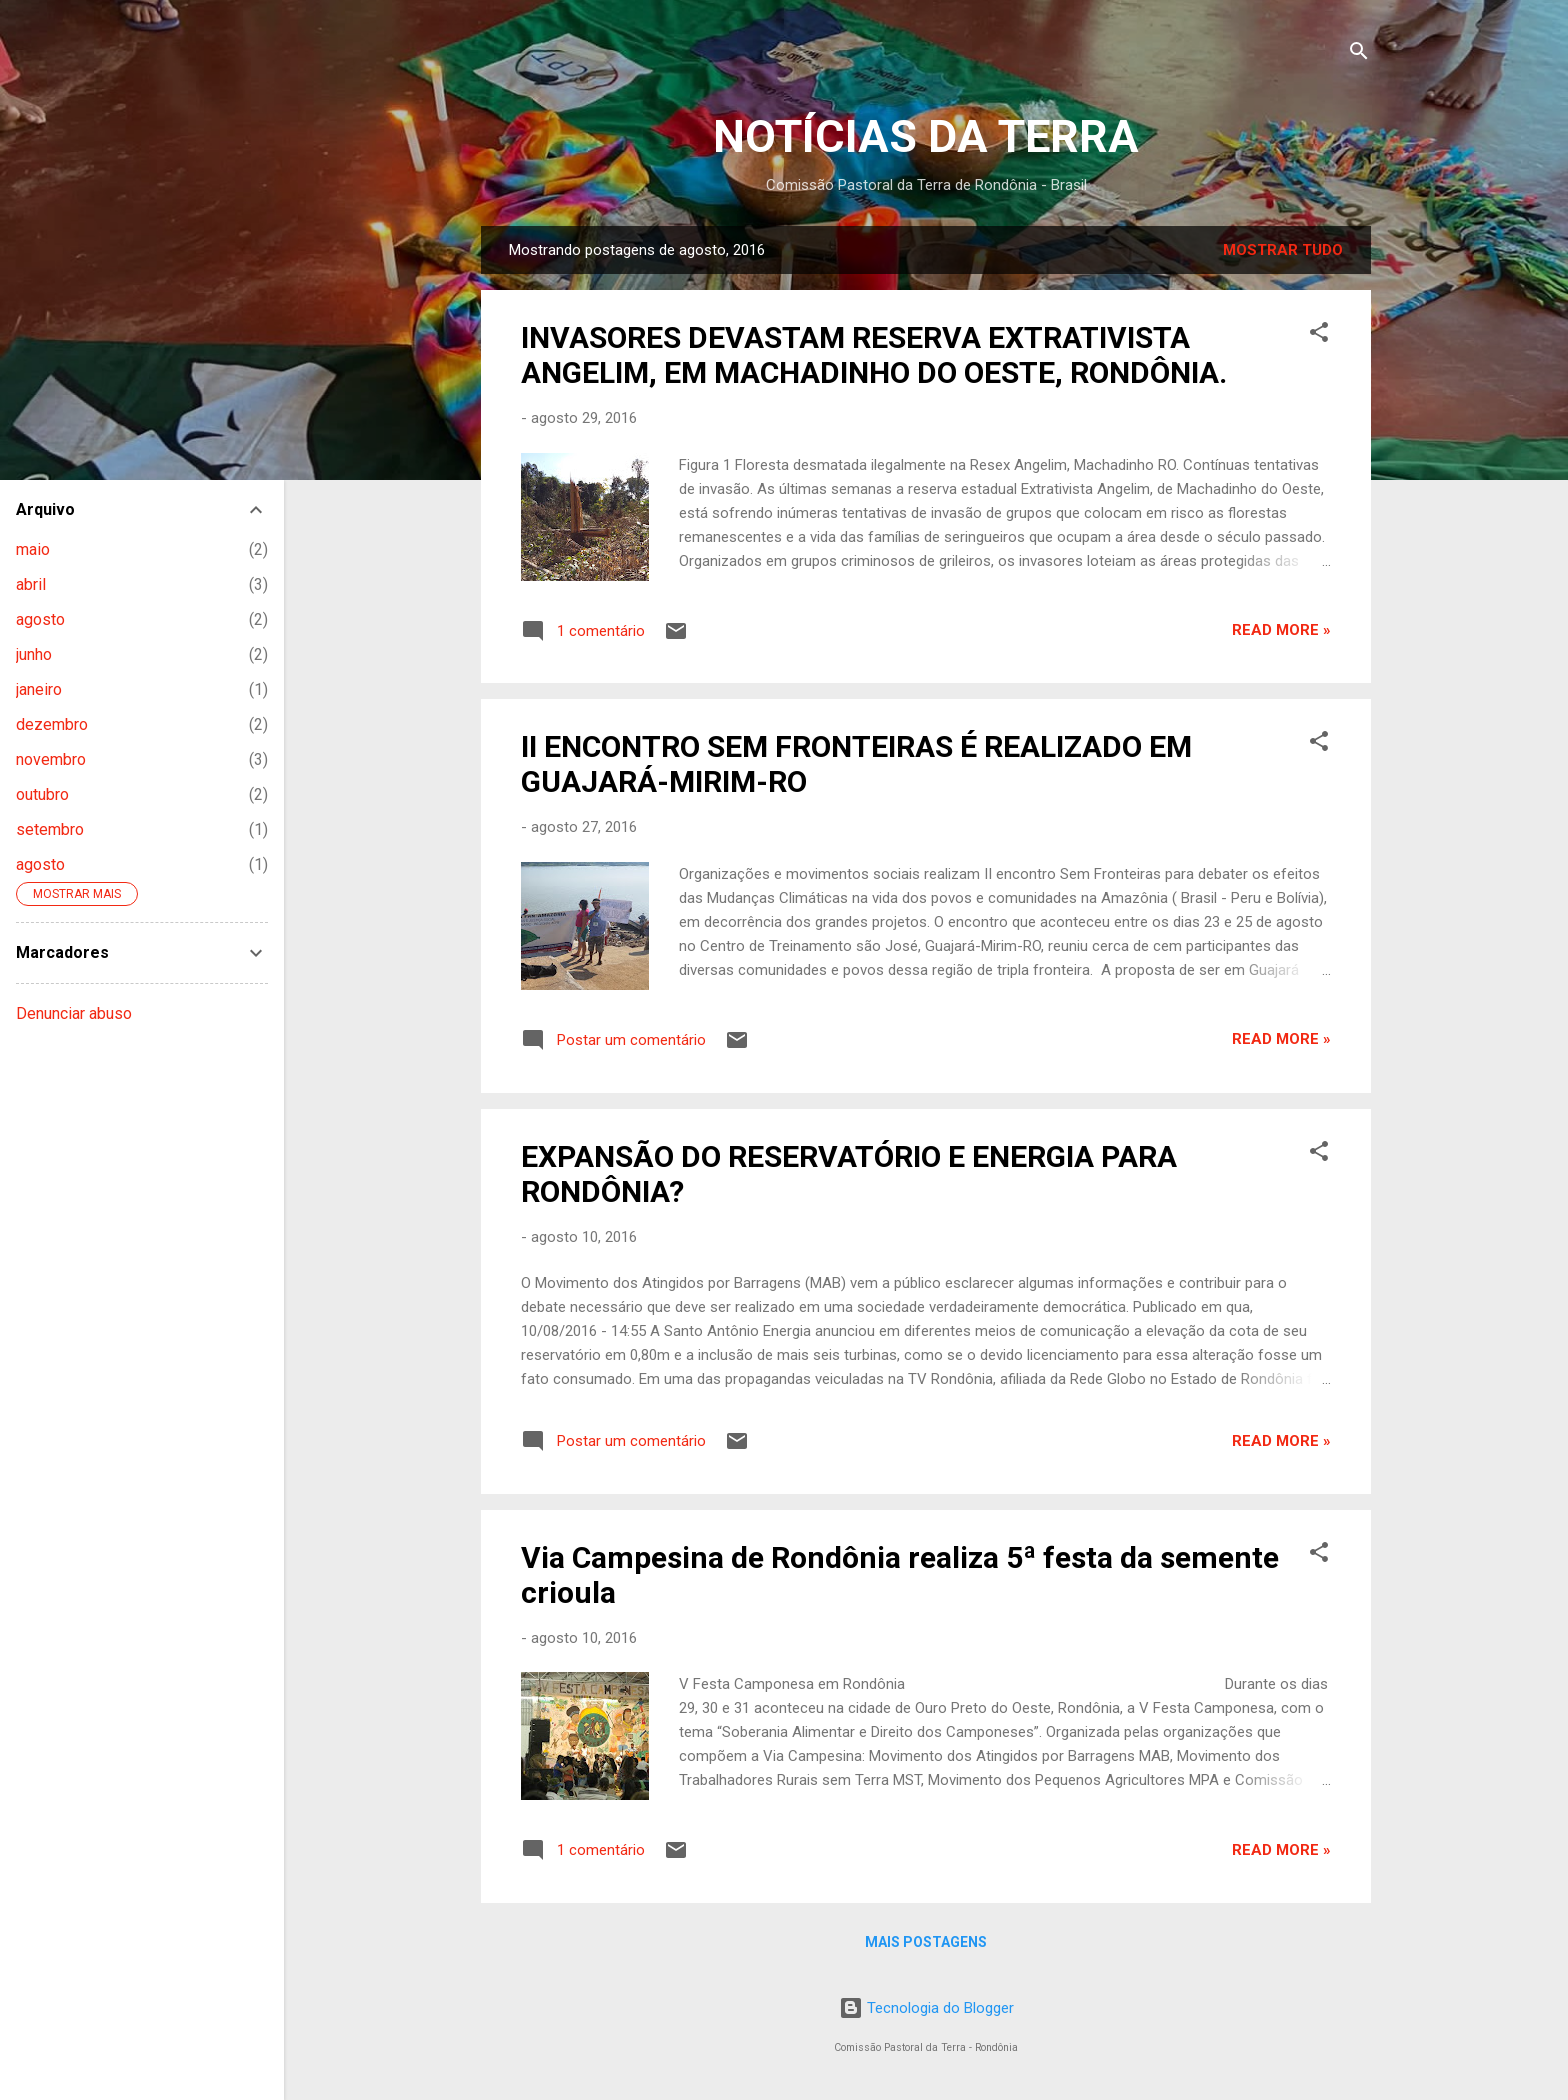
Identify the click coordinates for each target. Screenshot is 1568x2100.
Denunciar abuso (74, 1013)
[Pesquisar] (1359, 54)
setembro (50, 829)
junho (34, 654)
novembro (51, 759)
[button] (1319, 335)
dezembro (52, 724)
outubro (42, 794)
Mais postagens (926, 1942)
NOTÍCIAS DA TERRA (926, 136)
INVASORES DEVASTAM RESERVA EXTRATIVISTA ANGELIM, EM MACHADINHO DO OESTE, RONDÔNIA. (874, 355)
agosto (40, 619)
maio (33, 549)
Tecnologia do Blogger (926, 2008)
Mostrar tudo (1283, 250)
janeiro (39, 689)
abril (31, 584)
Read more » (1281, 630)
